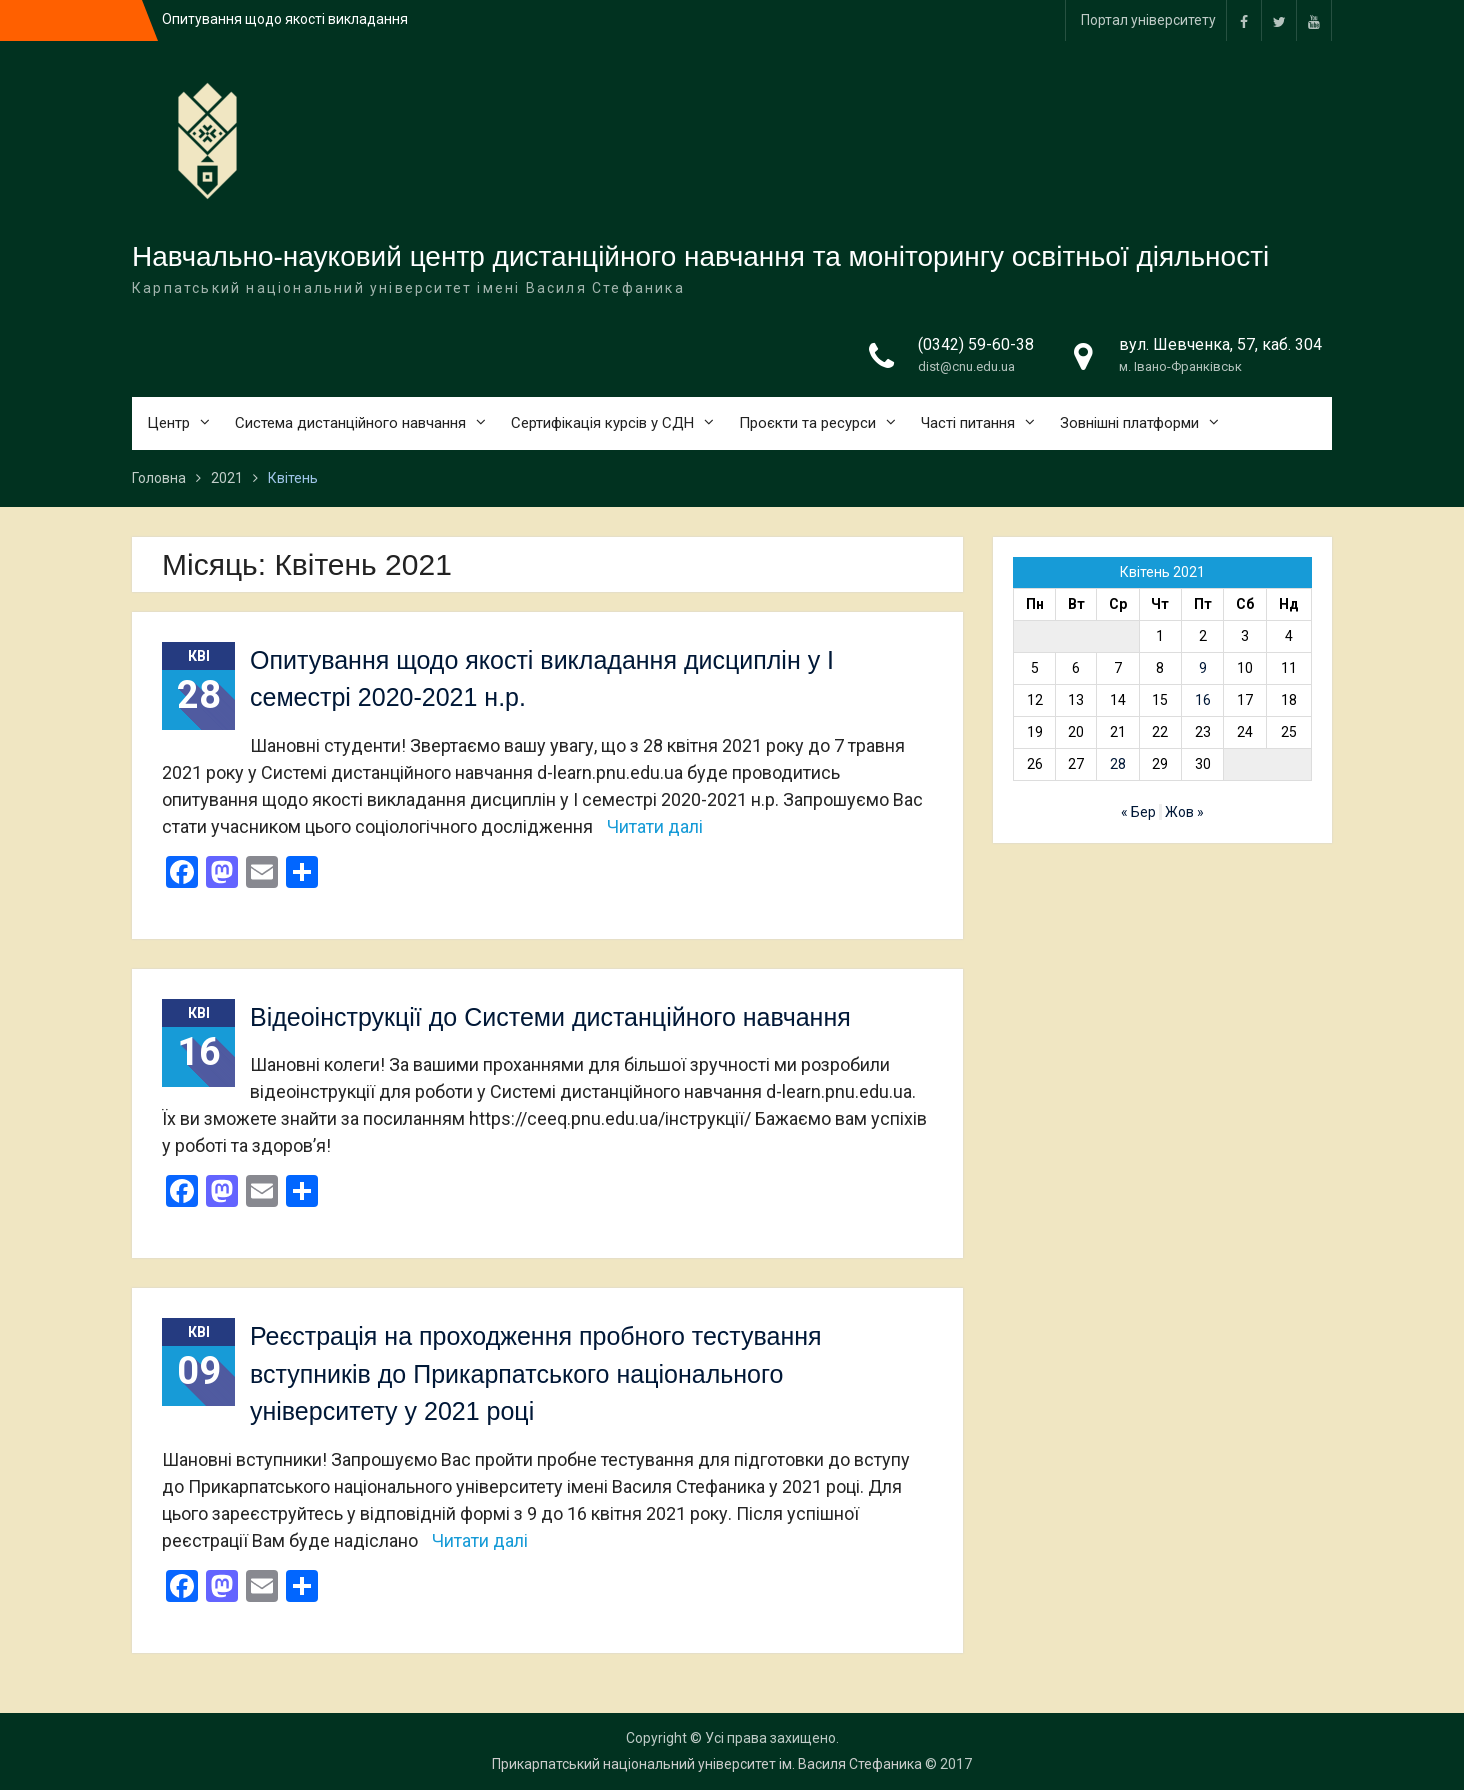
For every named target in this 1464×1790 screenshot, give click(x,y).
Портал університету (1148, 20)
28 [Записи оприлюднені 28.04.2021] (1118, 764)
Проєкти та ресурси (807, 423)
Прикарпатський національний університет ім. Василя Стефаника (707, 1764)
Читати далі (655, 826)
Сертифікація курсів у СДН (602, 423)
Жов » (1184, 812)
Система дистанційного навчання (350, 423)
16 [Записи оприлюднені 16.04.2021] (1203, 700)
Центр (168, 423)
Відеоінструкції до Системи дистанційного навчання (550, 1017)
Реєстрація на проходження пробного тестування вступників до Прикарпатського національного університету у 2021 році (536, 1373)
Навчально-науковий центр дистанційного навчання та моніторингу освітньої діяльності (700, 256)
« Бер (1138, 812)
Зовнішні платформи (1129, 423)
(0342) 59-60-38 (976, 344)
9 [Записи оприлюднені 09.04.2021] (1203, 668)
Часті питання (968, 423)
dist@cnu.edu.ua (966, 366)
